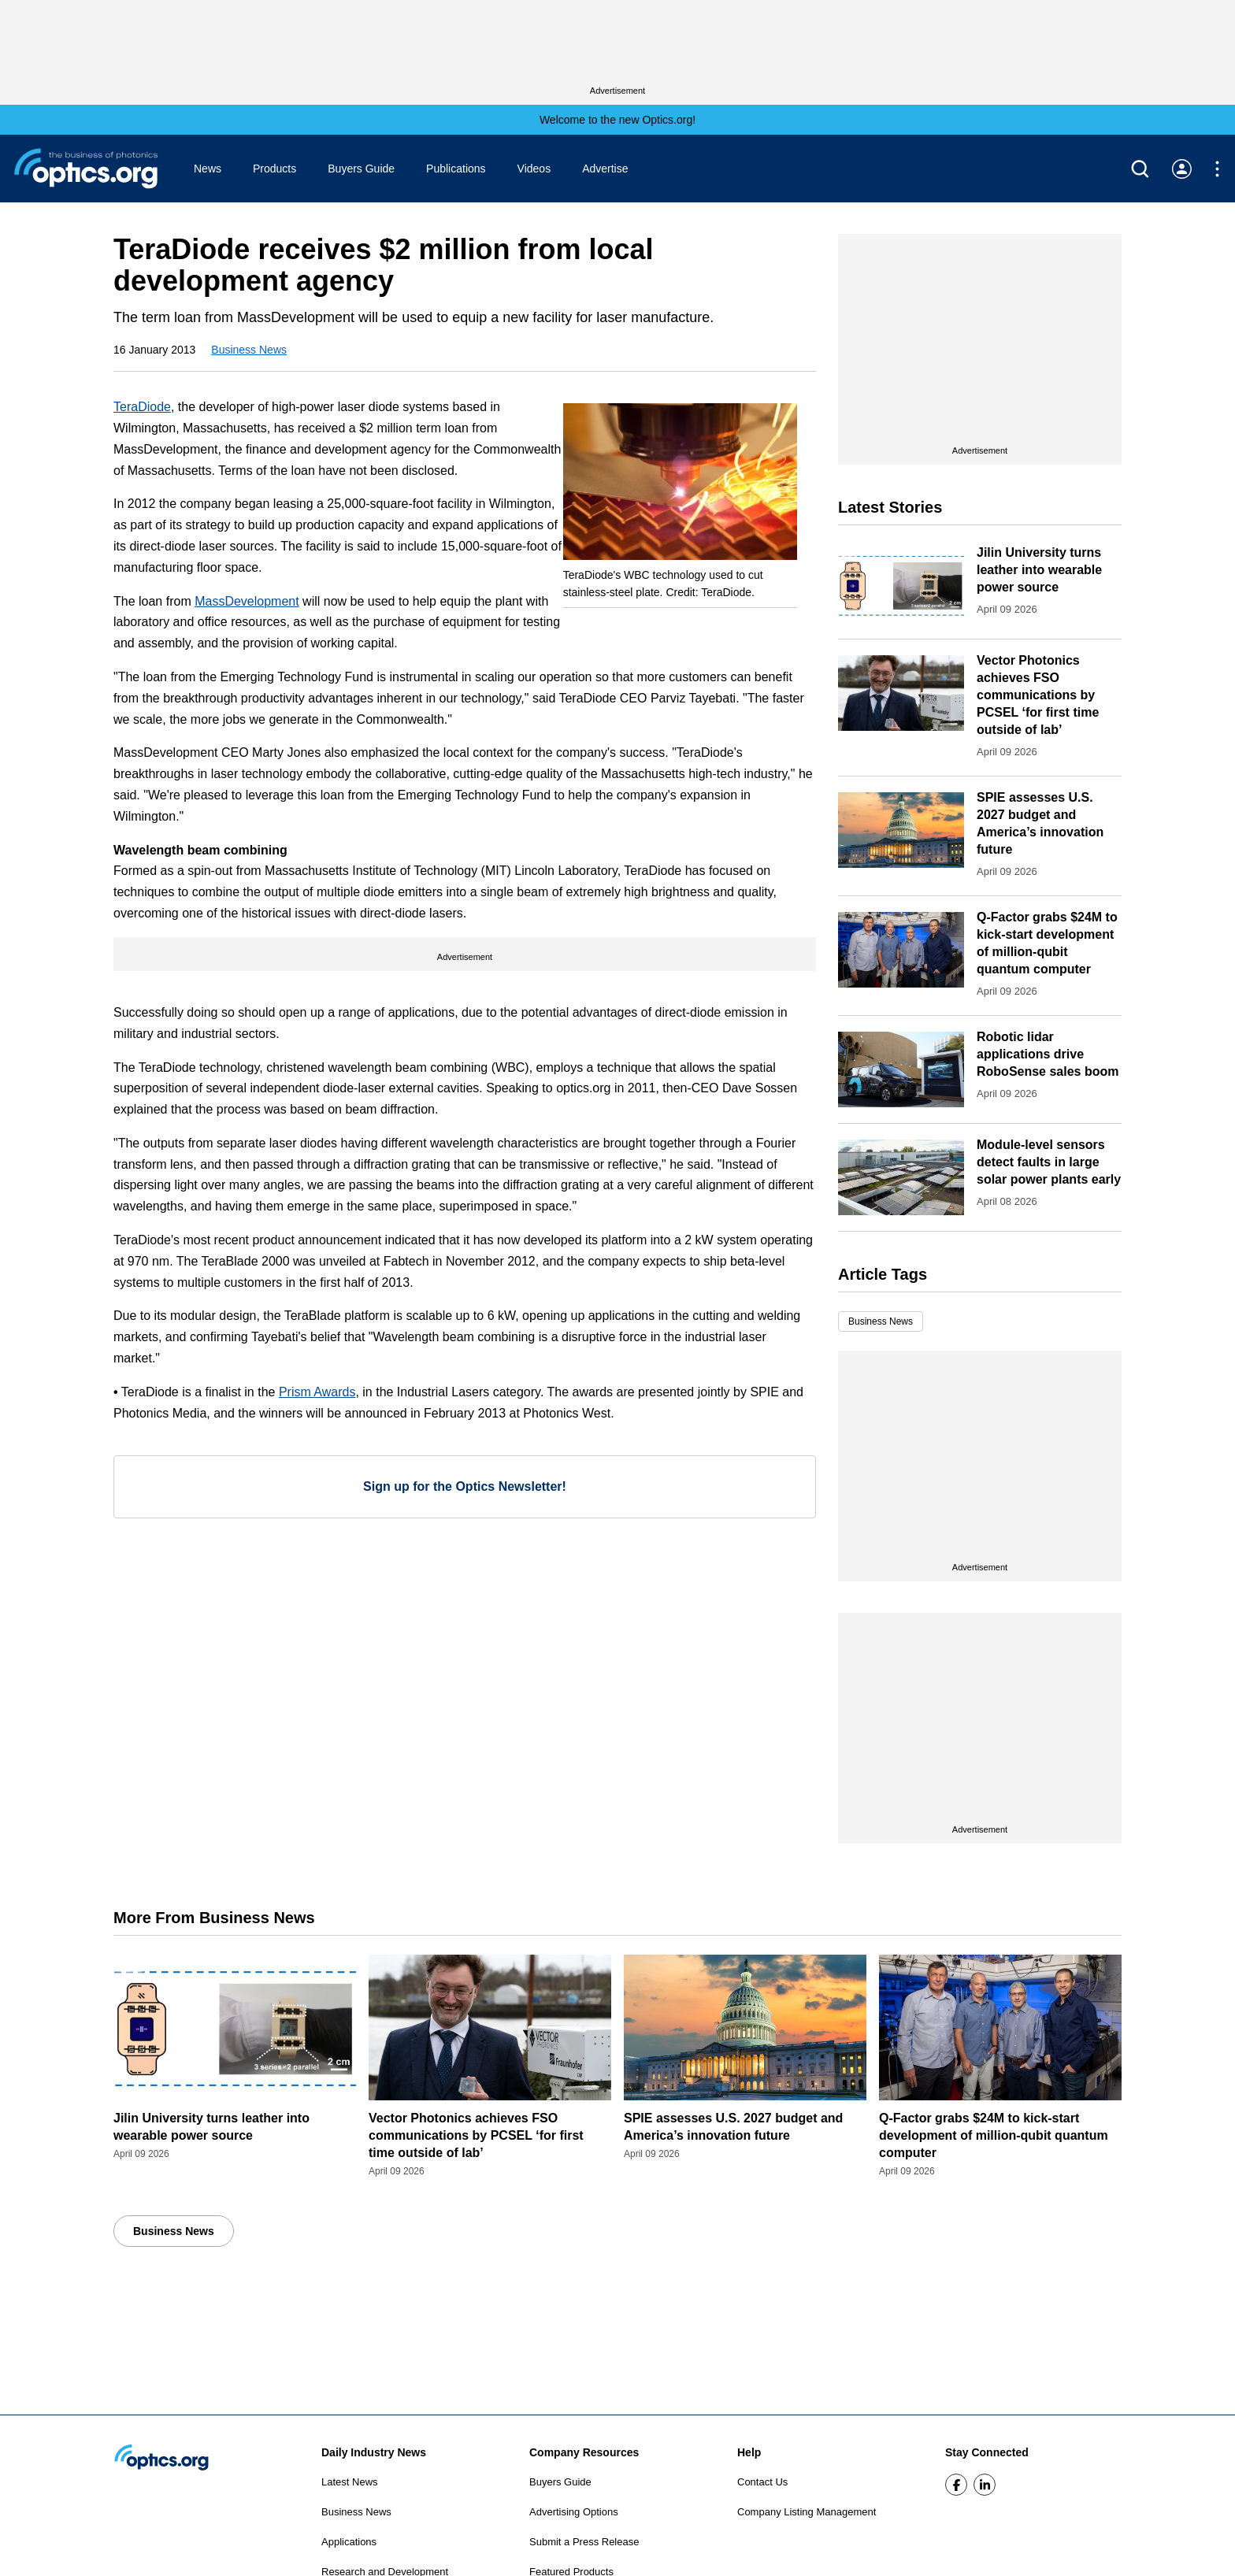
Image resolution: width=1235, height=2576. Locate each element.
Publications (456, 168)
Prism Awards (317, 1392)
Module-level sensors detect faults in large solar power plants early (1049, 1162)
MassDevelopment (247, 601)
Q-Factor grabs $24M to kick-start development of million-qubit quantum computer (993, 2135)
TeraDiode (142, 406)
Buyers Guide (361, 168)
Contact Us (762, 2482)
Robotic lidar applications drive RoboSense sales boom (1048, 1054)
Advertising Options (573, 2512)
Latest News (349, 2482)
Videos (534, 168)
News (207, 168)
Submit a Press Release (584, 2542)
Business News (249, 349)
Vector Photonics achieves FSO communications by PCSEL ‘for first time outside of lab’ (1038, 695)
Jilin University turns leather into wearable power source (1039, 570)
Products (274, 168)
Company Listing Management (806, 2512)
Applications (348, 2542)
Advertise (605, 168)
